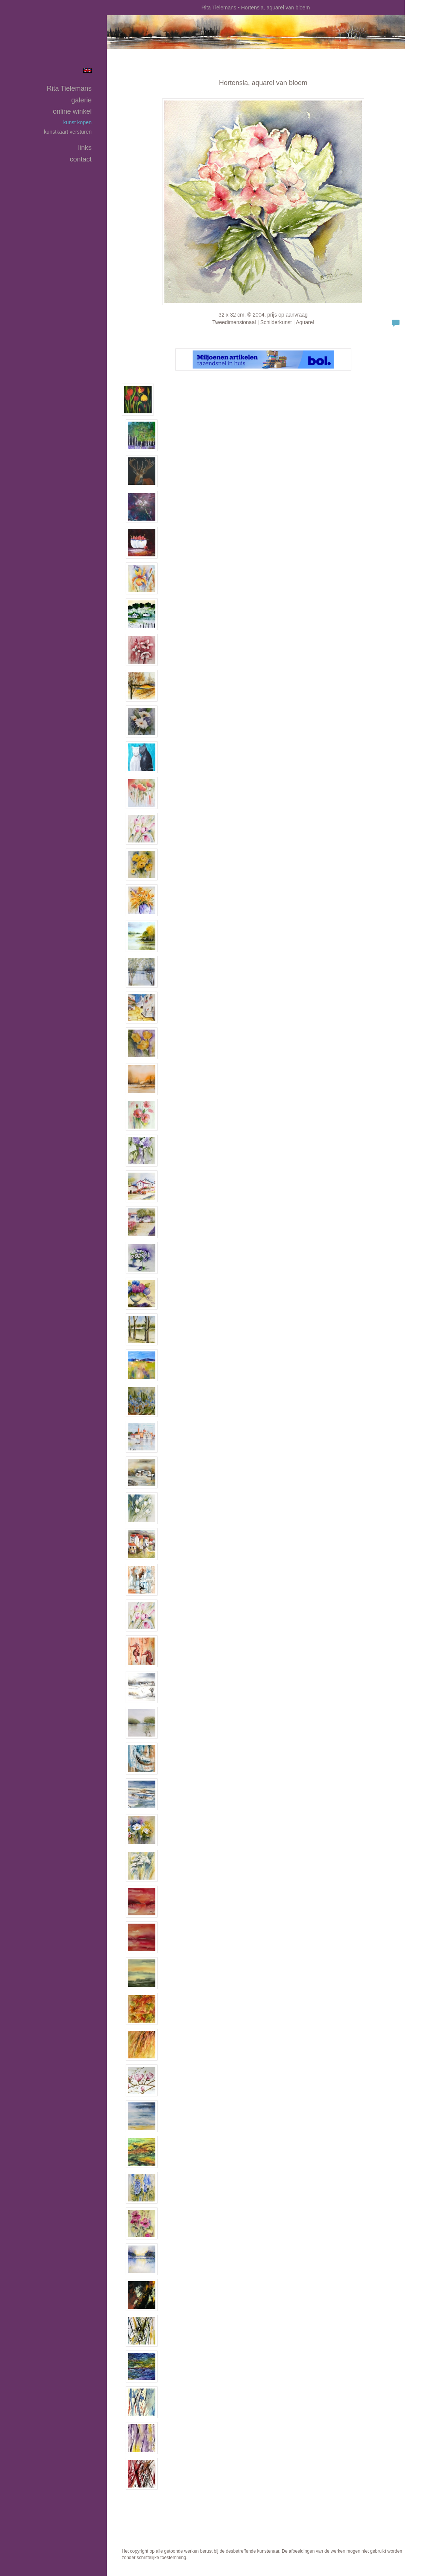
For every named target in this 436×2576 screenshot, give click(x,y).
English (87, 70)
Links (84, 147)
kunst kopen (77, 122)
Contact (80, 159)
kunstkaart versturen (68, 132)
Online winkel (72, 111)
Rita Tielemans (218, 8)
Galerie (81, 100)
